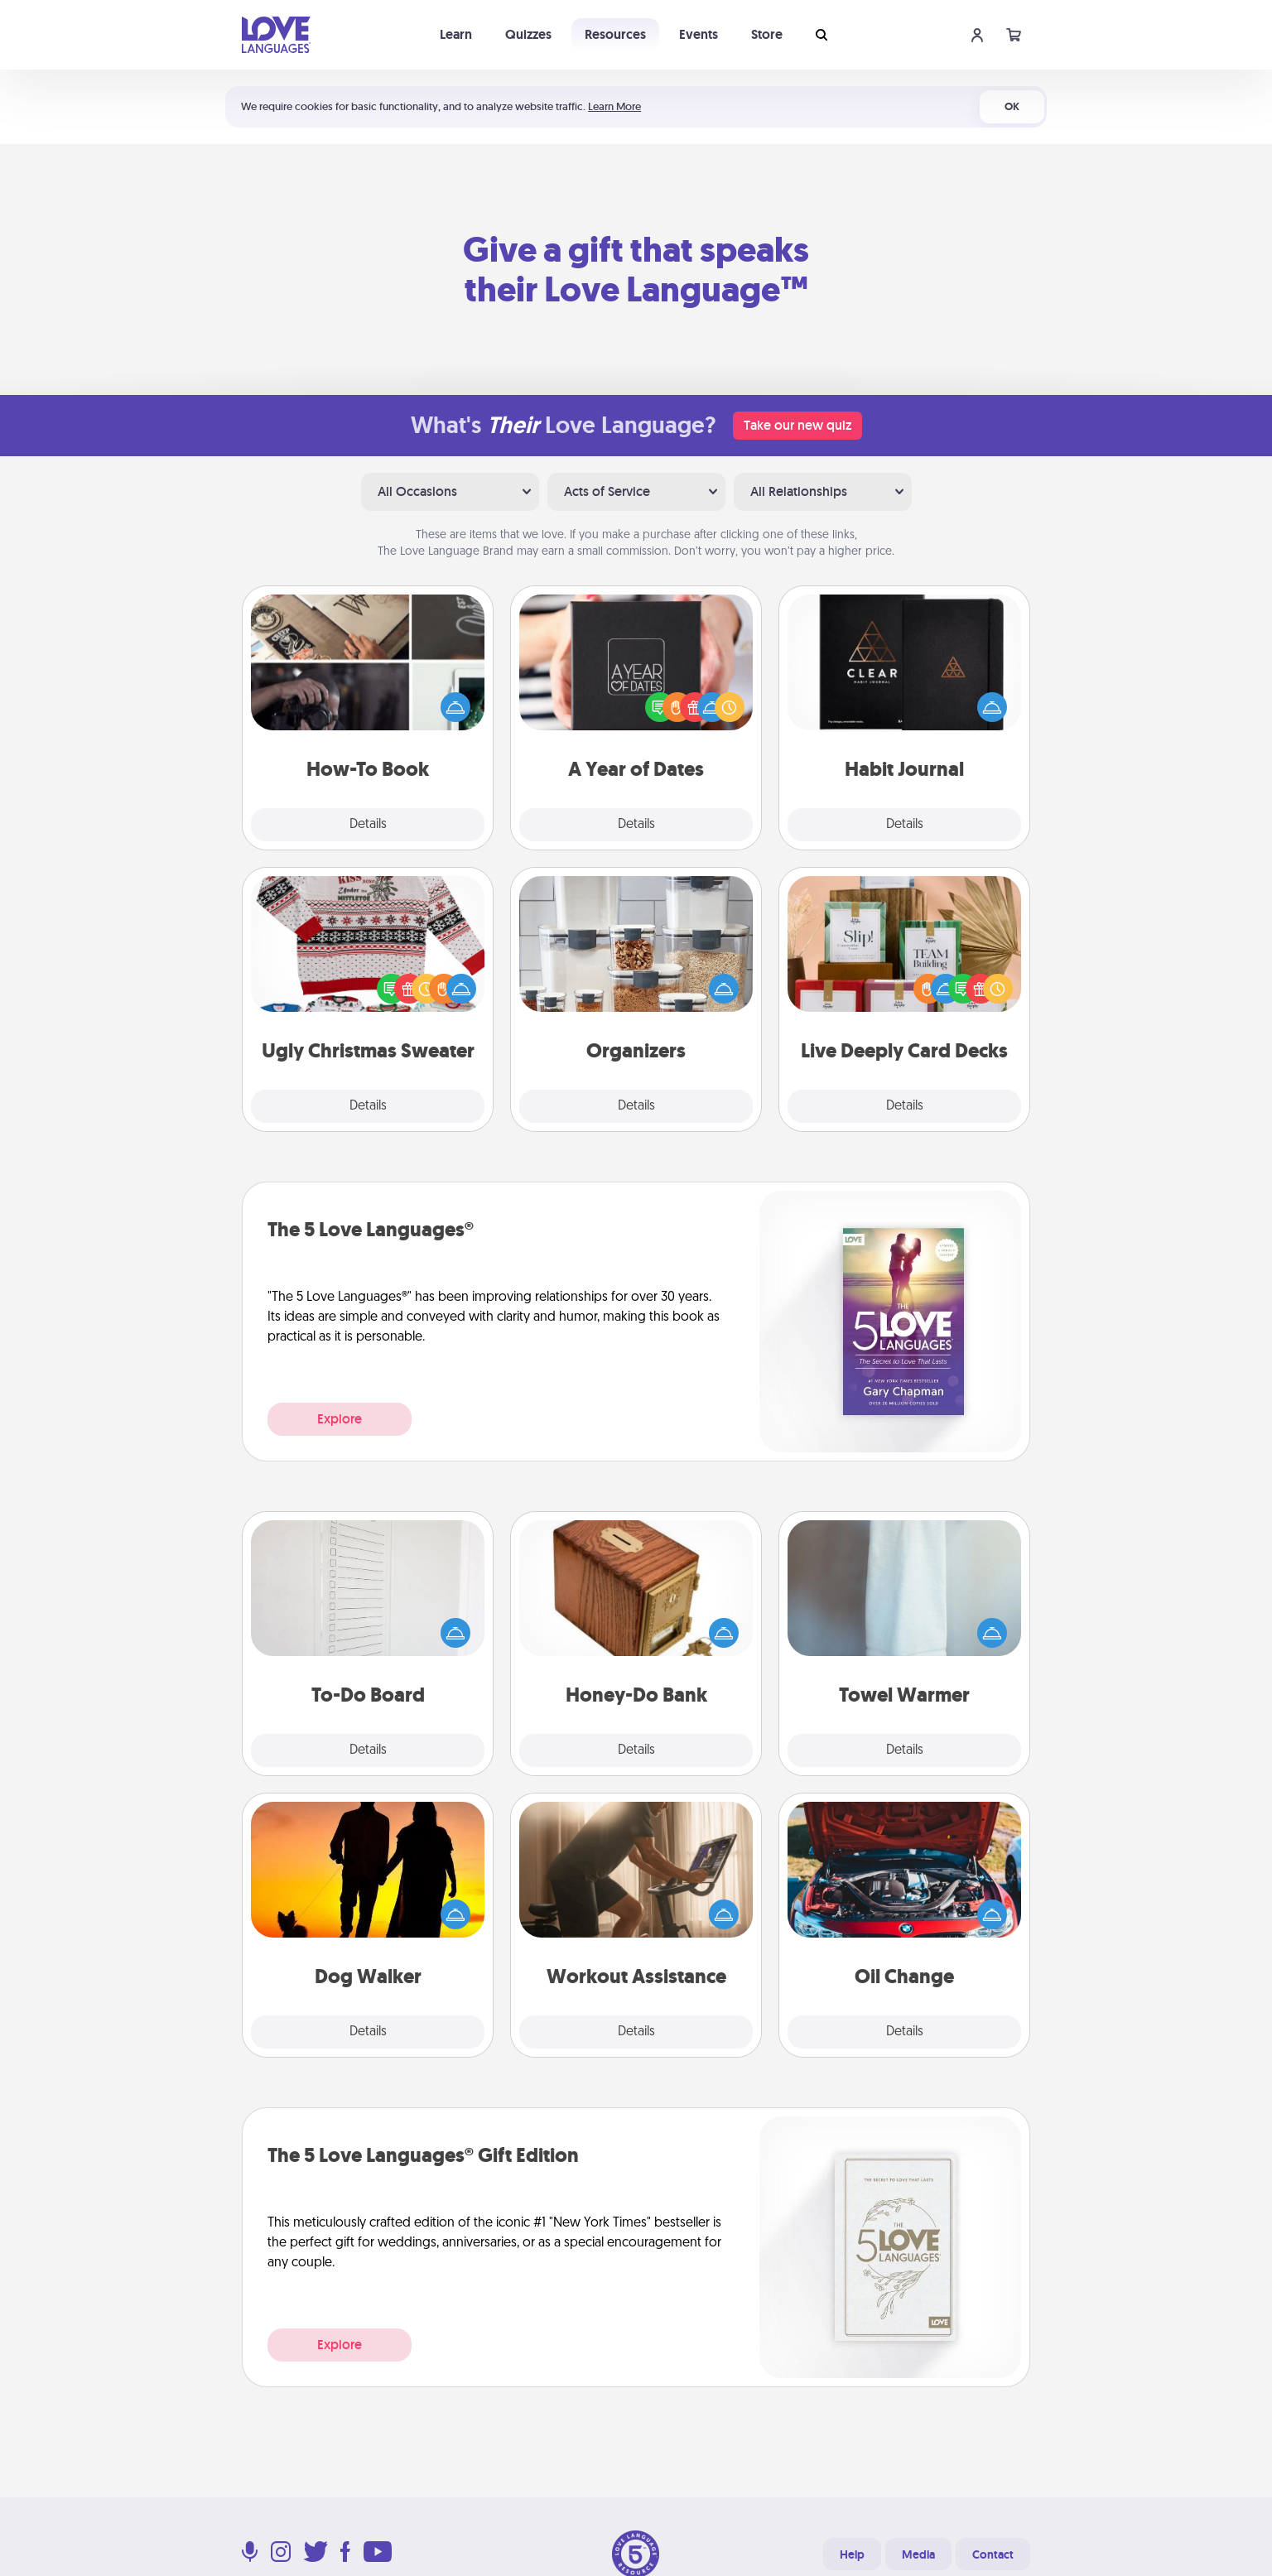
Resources (615, 34)
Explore (339, 1419)
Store (767, 34)
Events (698, 34)
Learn (456, 34)
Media (918, 2554)
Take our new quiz (797, 425)
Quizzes (528, 34)
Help (852, 2554)
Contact (993, 2554)
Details (368, 824)
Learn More (614, 106)
